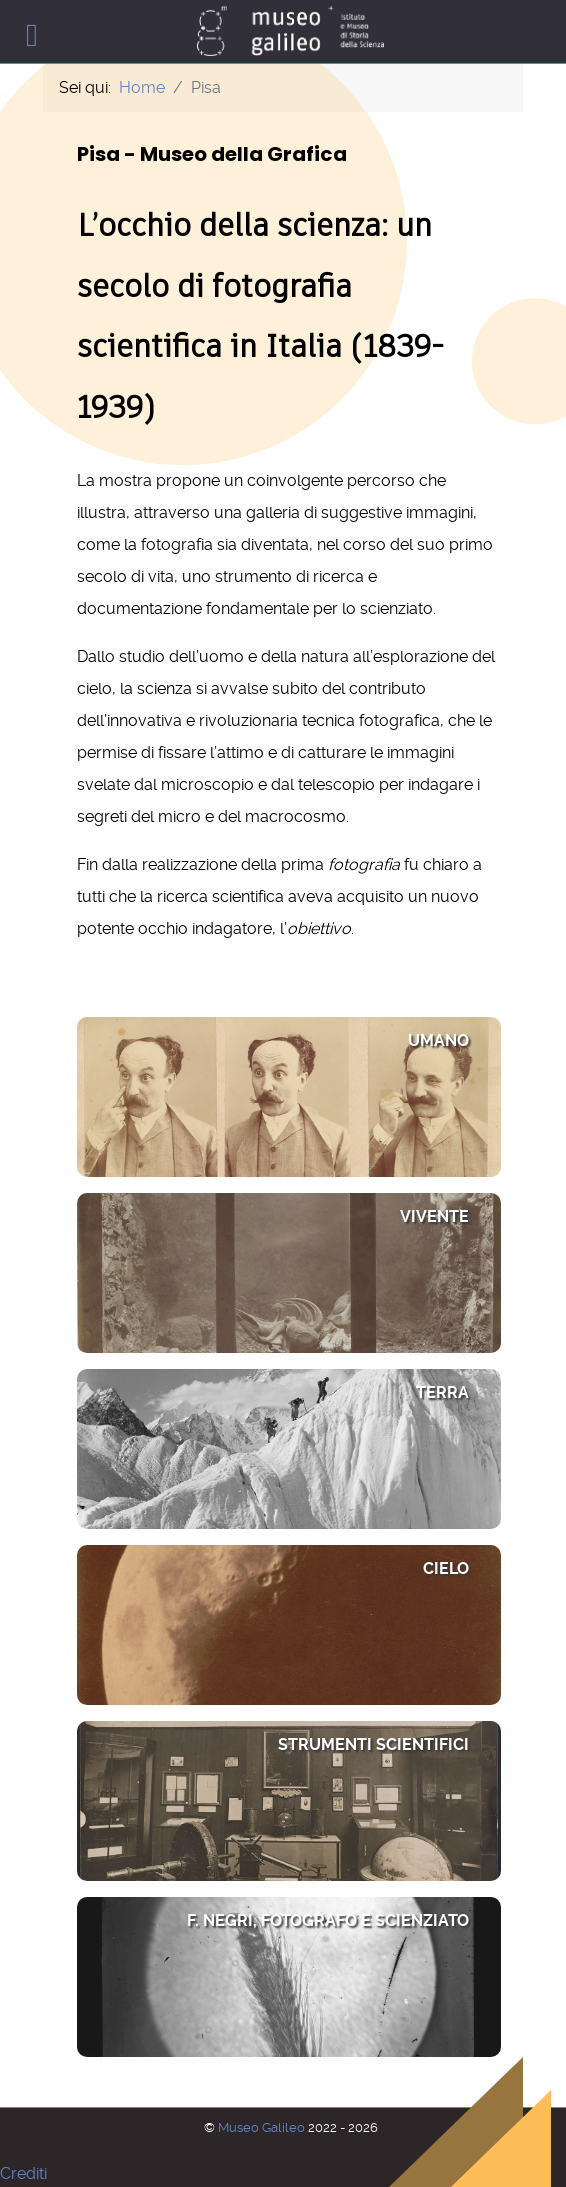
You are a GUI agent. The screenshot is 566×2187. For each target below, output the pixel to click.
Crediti (23, 2173)
